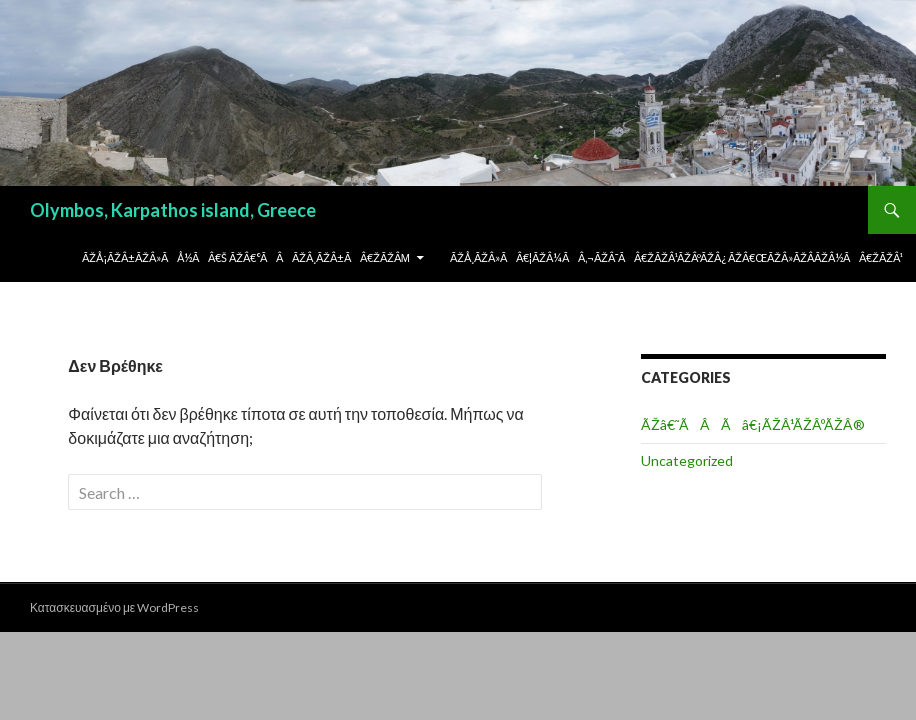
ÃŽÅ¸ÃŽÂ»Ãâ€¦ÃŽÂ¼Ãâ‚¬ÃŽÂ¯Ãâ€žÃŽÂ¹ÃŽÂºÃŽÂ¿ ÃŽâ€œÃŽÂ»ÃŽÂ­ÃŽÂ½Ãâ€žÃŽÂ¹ (676, 257)
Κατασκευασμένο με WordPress (114, 607)
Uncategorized (687, 460)
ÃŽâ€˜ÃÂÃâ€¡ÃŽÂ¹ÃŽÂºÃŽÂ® (753, 424)
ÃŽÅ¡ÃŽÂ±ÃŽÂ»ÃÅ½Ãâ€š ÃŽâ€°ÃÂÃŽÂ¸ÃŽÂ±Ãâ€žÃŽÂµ (246, 257)
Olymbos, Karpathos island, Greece (173, 210)
